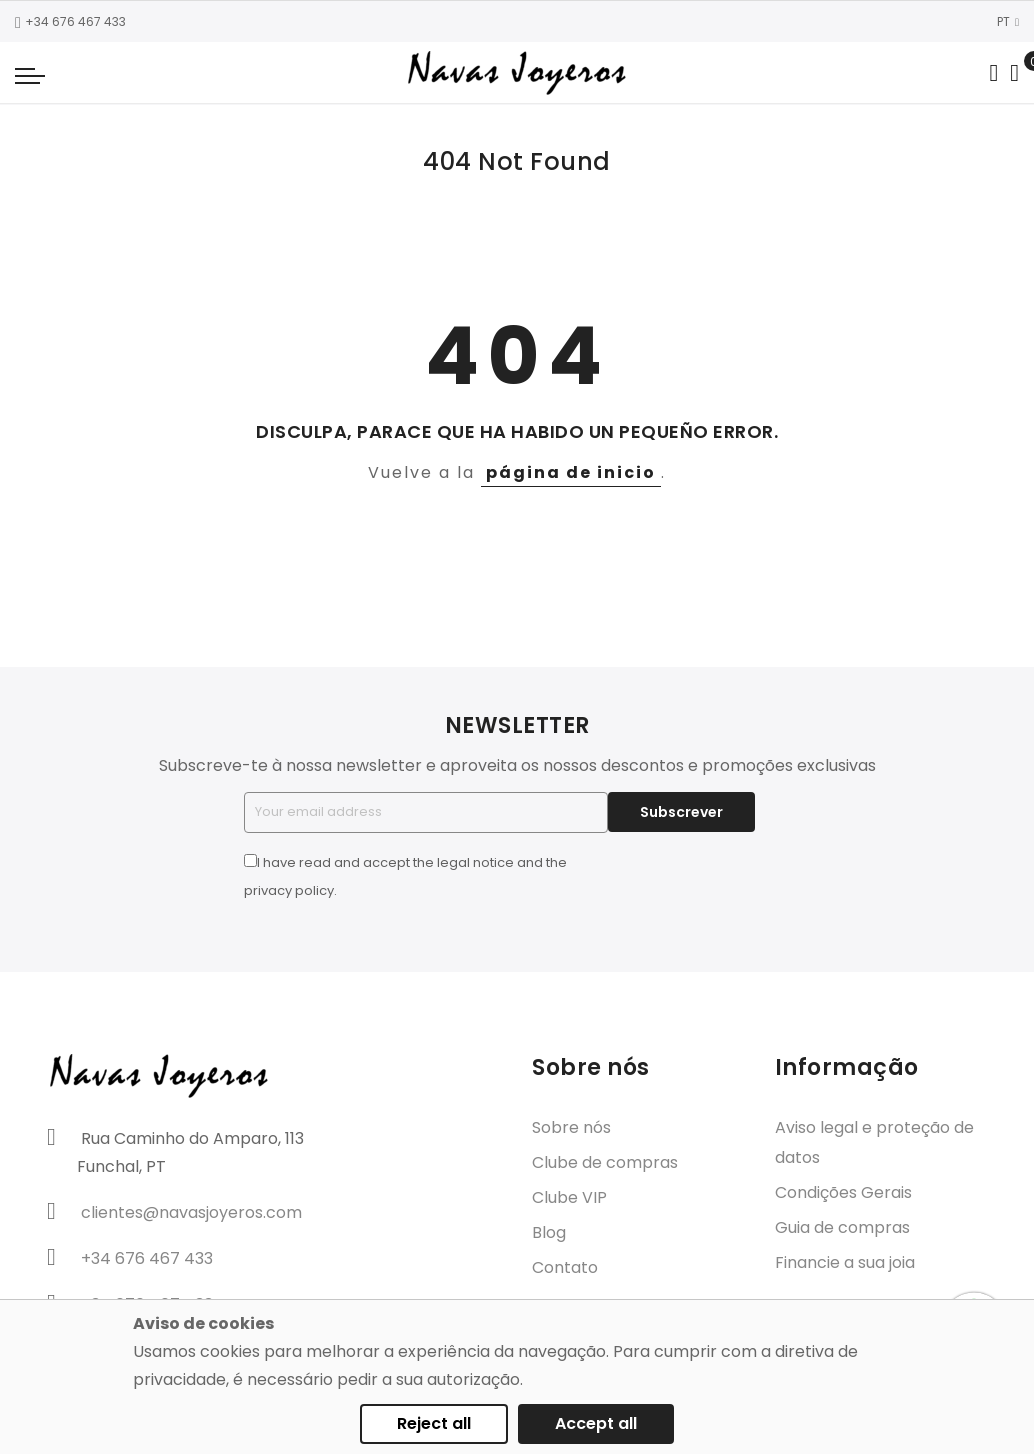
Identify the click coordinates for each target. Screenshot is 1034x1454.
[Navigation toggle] (30, 75)
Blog (549, 1232)
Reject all (434, 1423)
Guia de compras (842, 1227)
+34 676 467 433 (70, 21)
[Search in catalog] (993, 73)
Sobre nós (571, 1127)
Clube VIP (569, 1197)
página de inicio (571, 472)
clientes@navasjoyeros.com (191, 1212)
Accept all (596, 1423)
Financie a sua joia (845, 1262)
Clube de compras (605, 1162)
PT (1008, 21)
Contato (565, 1267)
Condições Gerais (843, 1192)
